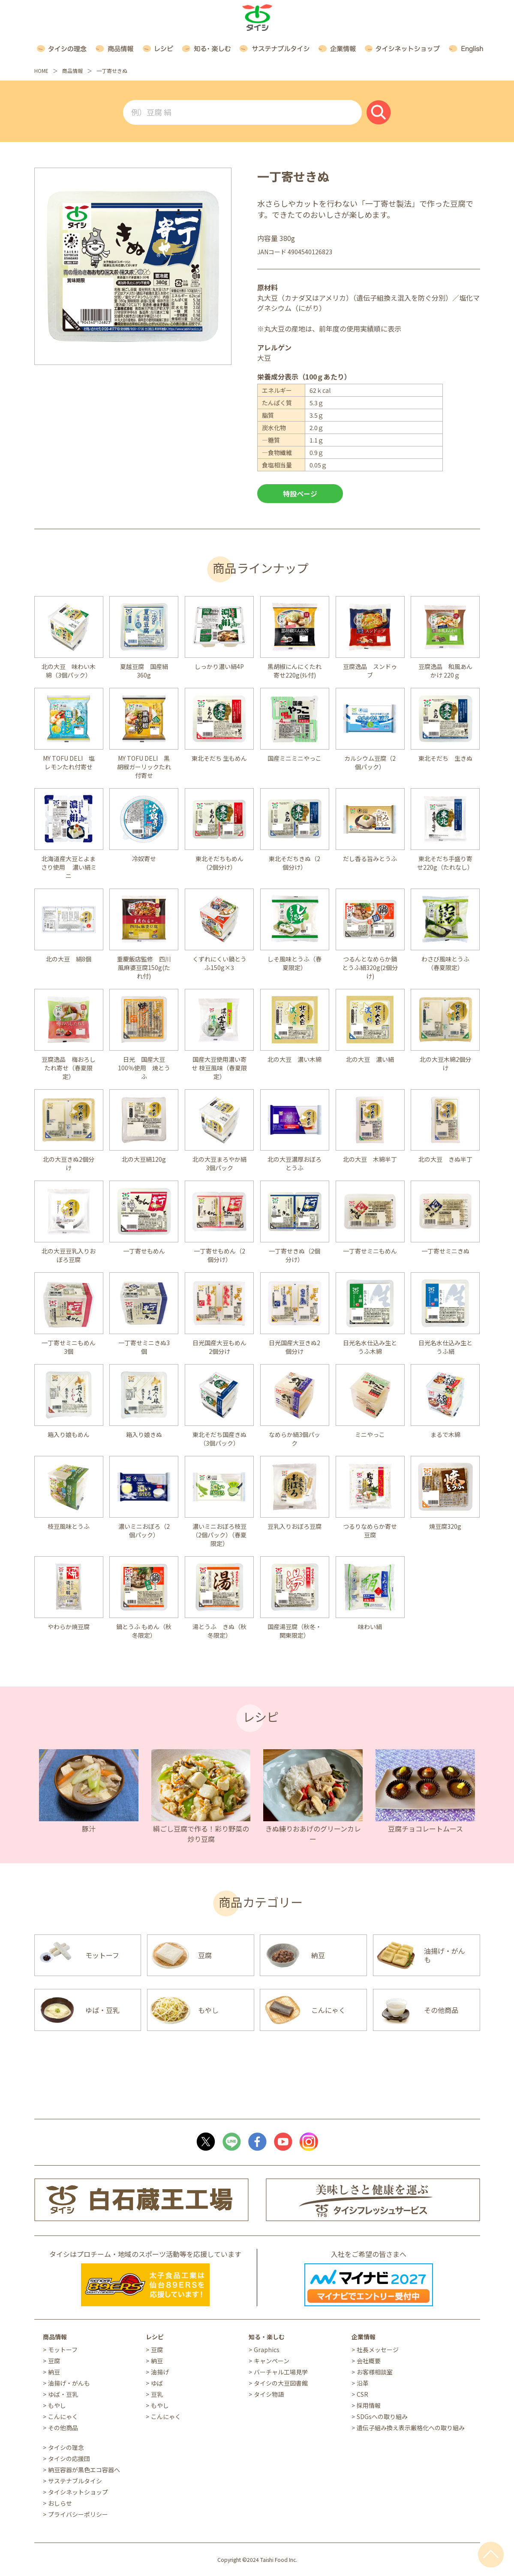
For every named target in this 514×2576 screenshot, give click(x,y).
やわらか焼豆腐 (69, 1626)
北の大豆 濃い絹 (370, 1059)
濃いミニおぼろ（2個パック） (144, 1530)
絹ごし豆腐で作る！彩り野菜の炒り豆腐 (201, 1833)
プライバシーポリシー (78, 2514)
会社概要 (369, 2360)
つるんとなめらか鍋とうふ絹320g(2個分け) (370, 967)
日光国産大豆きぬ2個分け (294, 1347)
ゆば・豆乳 (63, 2394)
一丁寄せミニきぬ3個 (144, 1347)
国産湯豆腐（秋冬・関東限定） (295, 1630)
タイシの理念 (66, 2447)
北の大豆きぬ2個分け (68, 1163)
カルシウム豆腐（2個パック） (370, 762)
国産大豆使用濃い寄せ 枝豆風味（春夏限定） (219, 1068)
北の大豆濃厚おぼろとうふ (295, 1163)
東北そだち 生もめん (219, 758)
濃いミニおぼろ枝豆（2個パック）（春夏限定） (219, 1535)
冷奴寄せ (144, 858)
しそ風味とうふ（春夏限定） (295, 963)
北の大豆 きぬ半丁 (445, 1159)
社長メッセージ (378, 2349)
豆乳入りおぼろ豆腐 (295, 1526)
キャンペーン (271, 2360)
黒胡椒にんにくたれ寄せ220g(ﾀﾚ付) (295, 670)
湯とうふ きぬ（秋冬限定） (219, 1630)
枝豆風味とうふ (69, 1526)
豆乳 (157, 2394)
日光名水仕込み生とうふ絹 (445, 1347)
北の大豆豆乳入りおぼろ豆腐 (69, 1255)
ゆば (157, 2383)
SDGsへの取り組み (382, 2416)
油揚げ (160, 2372)
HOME (41, 70)
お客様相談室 (375, 2372)
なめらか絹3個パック (294, 1438)
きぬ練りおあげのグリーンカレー (313, 1833)
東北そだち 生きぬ (445, 758)
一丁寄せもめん (144, 1251)
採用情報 (369, 2405)
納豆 (54, 2372)
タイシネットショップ (78, 2492)
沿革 (363, 2383)
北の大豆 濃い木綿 (295, 1059)
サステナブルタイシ (75, 2481)
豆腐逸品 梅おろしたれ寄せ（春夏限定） (69, 1068)
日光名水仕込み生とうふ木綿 (370, 1347)
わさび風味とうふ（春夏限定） (445, 963)
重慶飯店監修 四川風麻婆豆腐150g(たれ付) (144, 967)
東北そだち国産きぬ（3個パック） (219, 1438)
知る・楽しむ (267, 2336)
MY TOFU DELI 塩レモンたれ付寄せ (69, 762)
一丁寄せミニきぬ (445, 1251)
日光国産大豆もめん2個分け (219, 1347)
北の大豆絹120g (144, 1159)
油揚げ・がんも (69, 2383)
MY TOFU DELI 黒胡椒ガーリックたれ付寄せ (144, 767)
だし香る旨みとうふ (370, 858)
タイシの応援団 (69, 2458)
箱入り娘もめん (69, 1434)
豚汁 (89, 1828)
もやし (57, 2405)
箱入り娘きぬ (144, 1434)
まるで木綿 (445, 1434)
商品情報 (72, 70)
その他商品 (63, 2427)
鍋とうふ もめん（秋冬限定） (143, 1630)
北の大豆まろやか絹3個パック (219, 1163)
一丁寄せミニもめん (370, 1251)
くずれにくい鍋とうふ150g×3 (219, 963)
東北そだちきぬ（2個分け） (294, 862)
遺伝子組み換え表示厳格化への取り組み (411, 2427)
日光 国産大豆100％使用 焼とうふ (144, 1068)
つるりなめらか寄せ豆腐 (370, 1530)
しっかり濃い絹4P (219, 666)
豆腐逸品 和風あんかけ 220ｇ (445, 670)
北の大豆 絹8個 (68, 959)
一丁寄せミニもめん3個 (69, 1347)
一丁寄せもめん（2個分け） (219, 1255)
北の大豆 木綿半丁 (370, 1159)
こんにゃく (63, 2416)
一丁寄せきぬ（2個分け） (294, 1255)
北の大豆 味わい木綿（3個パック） (69, 670)
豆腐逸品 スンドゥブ (370, 670)
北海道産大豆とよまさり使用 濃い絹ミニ (68, 867)
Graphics (267, 2349)
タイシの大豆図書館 (281, 2383)
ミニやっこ (370, 1434)
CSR (362, 2394)
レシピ (155, 2336)
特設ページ (300, 493)
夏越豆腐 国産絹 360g (147, 670)
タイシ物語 (269, 2394)
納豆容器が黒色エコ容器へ (84, 2469)
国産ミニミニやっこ (295, 758)
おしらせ (60, 2503)
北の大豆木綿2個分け (445, 1063)
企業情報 (364, 2336)
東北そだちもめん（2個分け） (219, 862)
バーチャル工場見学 (281, 2372)
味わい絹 (370, 1626)
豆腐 (54, 2360)
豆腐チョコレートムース (425, 1828)
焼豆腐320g (445, 1526)
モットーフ (63, 2349)
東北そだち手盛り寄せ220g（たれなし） (445, 862)
